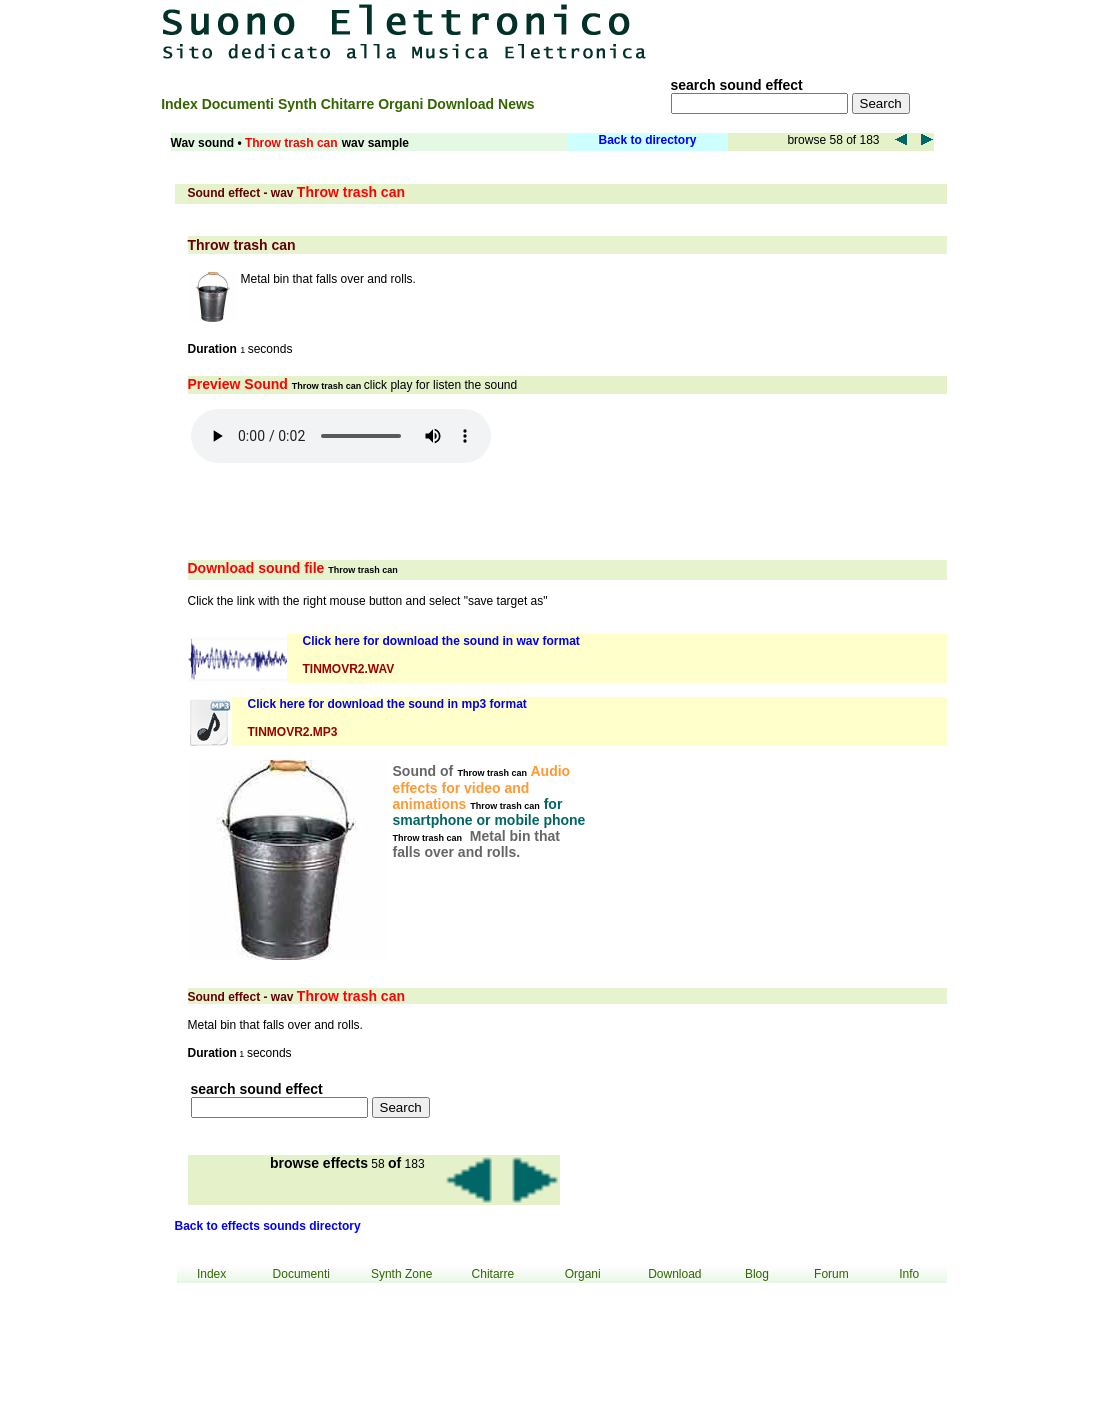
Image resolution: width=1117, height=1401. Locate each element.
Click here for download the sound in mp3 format (387, 704)
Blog (757, 1274)
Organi (402, 104)
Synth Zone (401, 1274)
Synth (299, 104)
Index (181, 104)
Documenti (240, 104)
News (516, 104)
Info (909, 1274)
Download (462, 104)
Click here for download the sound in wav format (441, 641)
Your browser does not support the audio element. (341, 436)
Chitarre (350, 104)
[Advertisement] (818, 32)
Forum (831, 1274)
